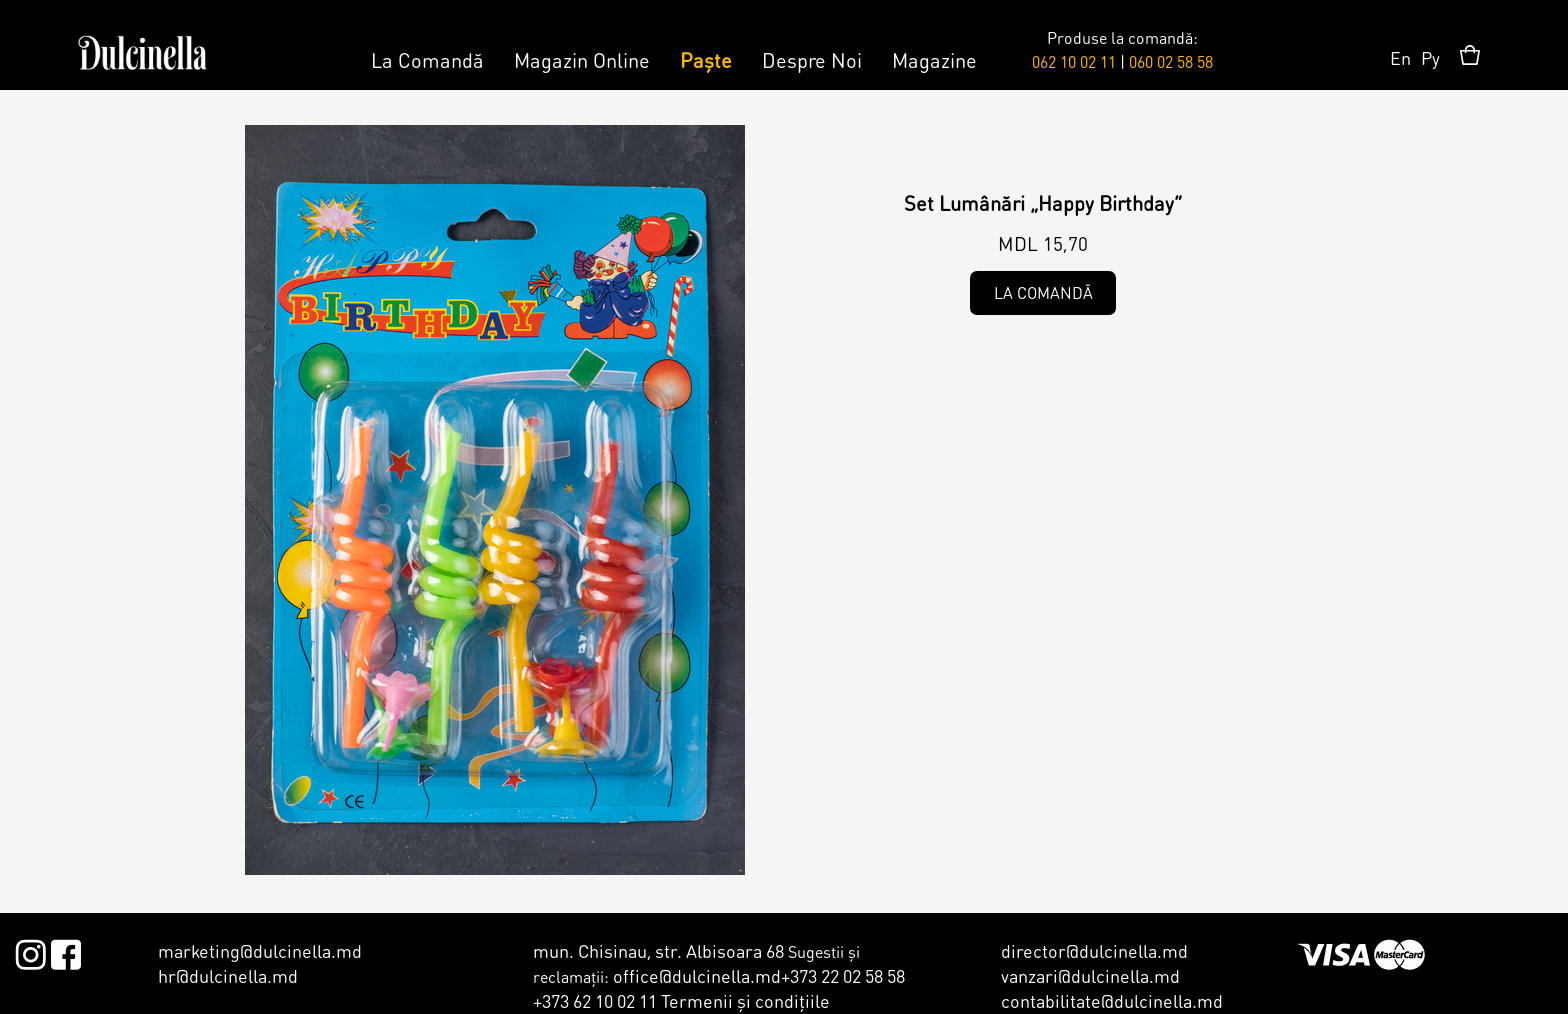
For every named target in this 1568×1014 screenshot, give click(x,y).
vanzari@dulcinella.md (1090, 975)
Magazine (934, 60)
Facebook (65, 951)
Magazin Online (582, 60)
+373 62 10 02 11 (595, 1000)
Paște (706, 60)
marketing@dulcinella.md (260, 950)
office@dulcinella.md (697, 975)
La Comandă (427, 60)
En (1400, 57)
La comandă (1043, 292)
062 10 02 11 (1074, 61)
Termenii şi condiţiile (745, 1000)
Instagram (30, 951)
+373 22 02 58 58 (843, 975)
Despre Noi (812, 60)
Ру (1430, 57)
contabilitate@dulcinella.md (1112, 1000)
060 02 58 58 (1171, 61)
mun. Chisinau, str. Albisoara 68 (658, 950)
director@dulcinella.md (1094, 950)
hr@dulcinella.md (228, 975)
